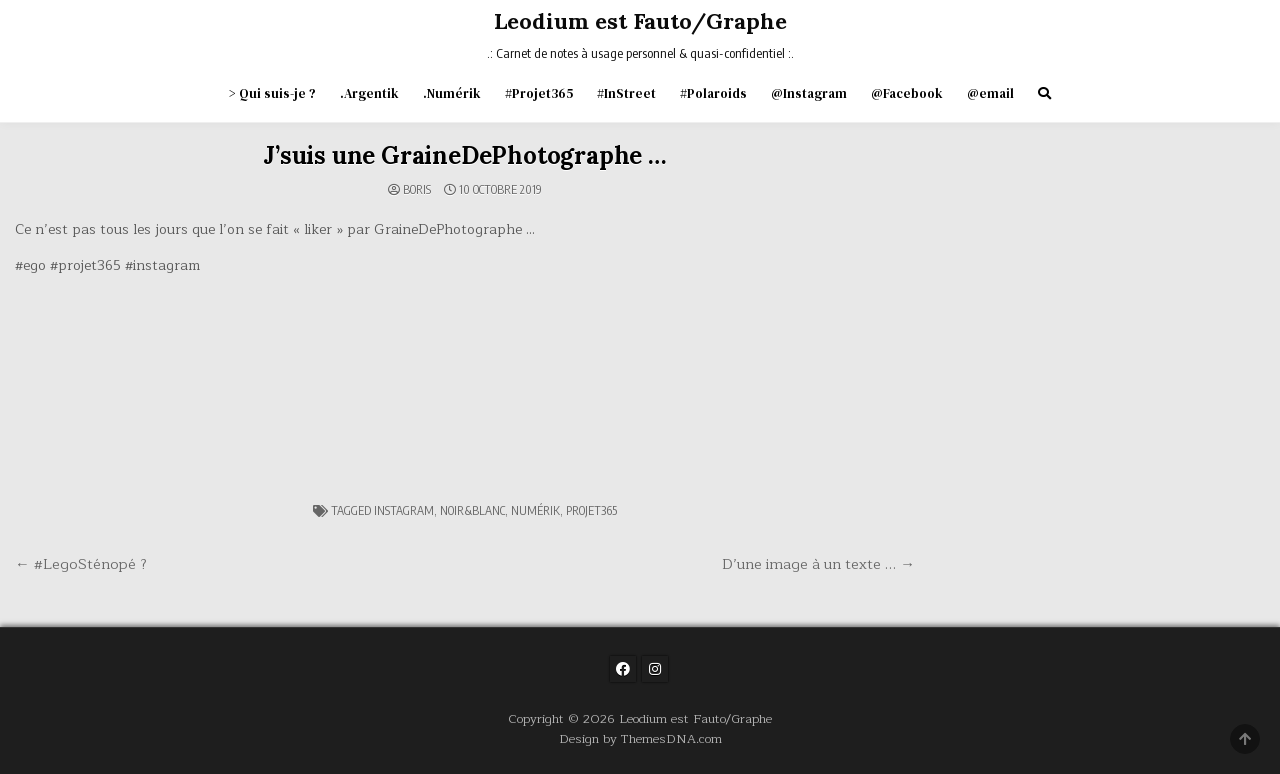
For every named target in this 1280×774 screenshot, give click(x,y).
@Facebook (907, 93)
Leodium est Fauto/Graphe (640, 21)
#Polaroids (713, 93)
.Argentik (369, 93)
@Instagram (809, 93)
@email (990, 93)
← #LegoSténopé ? (81, 564)
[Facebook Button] (623, 669)
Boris (417, 190)
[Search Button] (1044, 93)
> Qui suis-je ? (272, 93)
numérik (535, 510)
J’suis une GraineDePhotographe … (465, 155)
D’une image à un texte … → (818, 564)
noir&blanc (472, 510)
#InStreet (626, 93)
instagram (404, 510)
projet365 (591, 510)
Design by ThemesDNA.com (640, 738)
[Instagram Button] (655, 669)
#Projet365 (539, 93)
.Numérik (452, 93)
